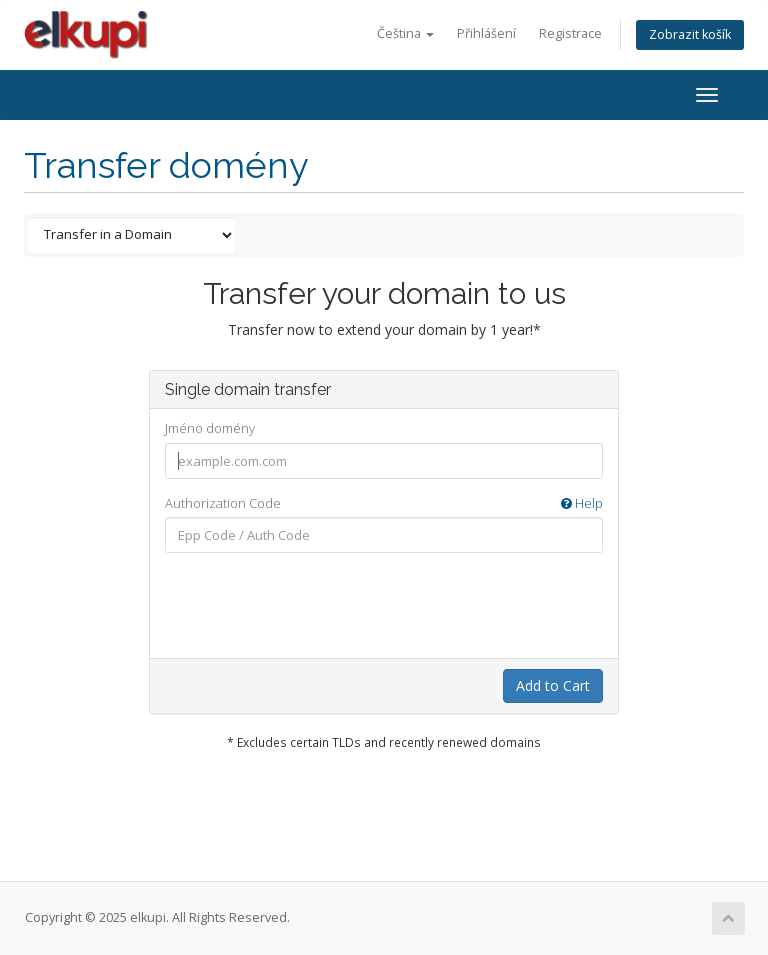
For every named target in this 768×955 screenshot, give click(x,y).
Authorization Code (384, 503)
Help (582, 503)
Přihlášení (486, 33)
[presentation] (395, 607)
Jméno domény (210, 428)
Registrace (570, 33)
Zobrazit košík (690, 34)
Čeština (405, 33)
